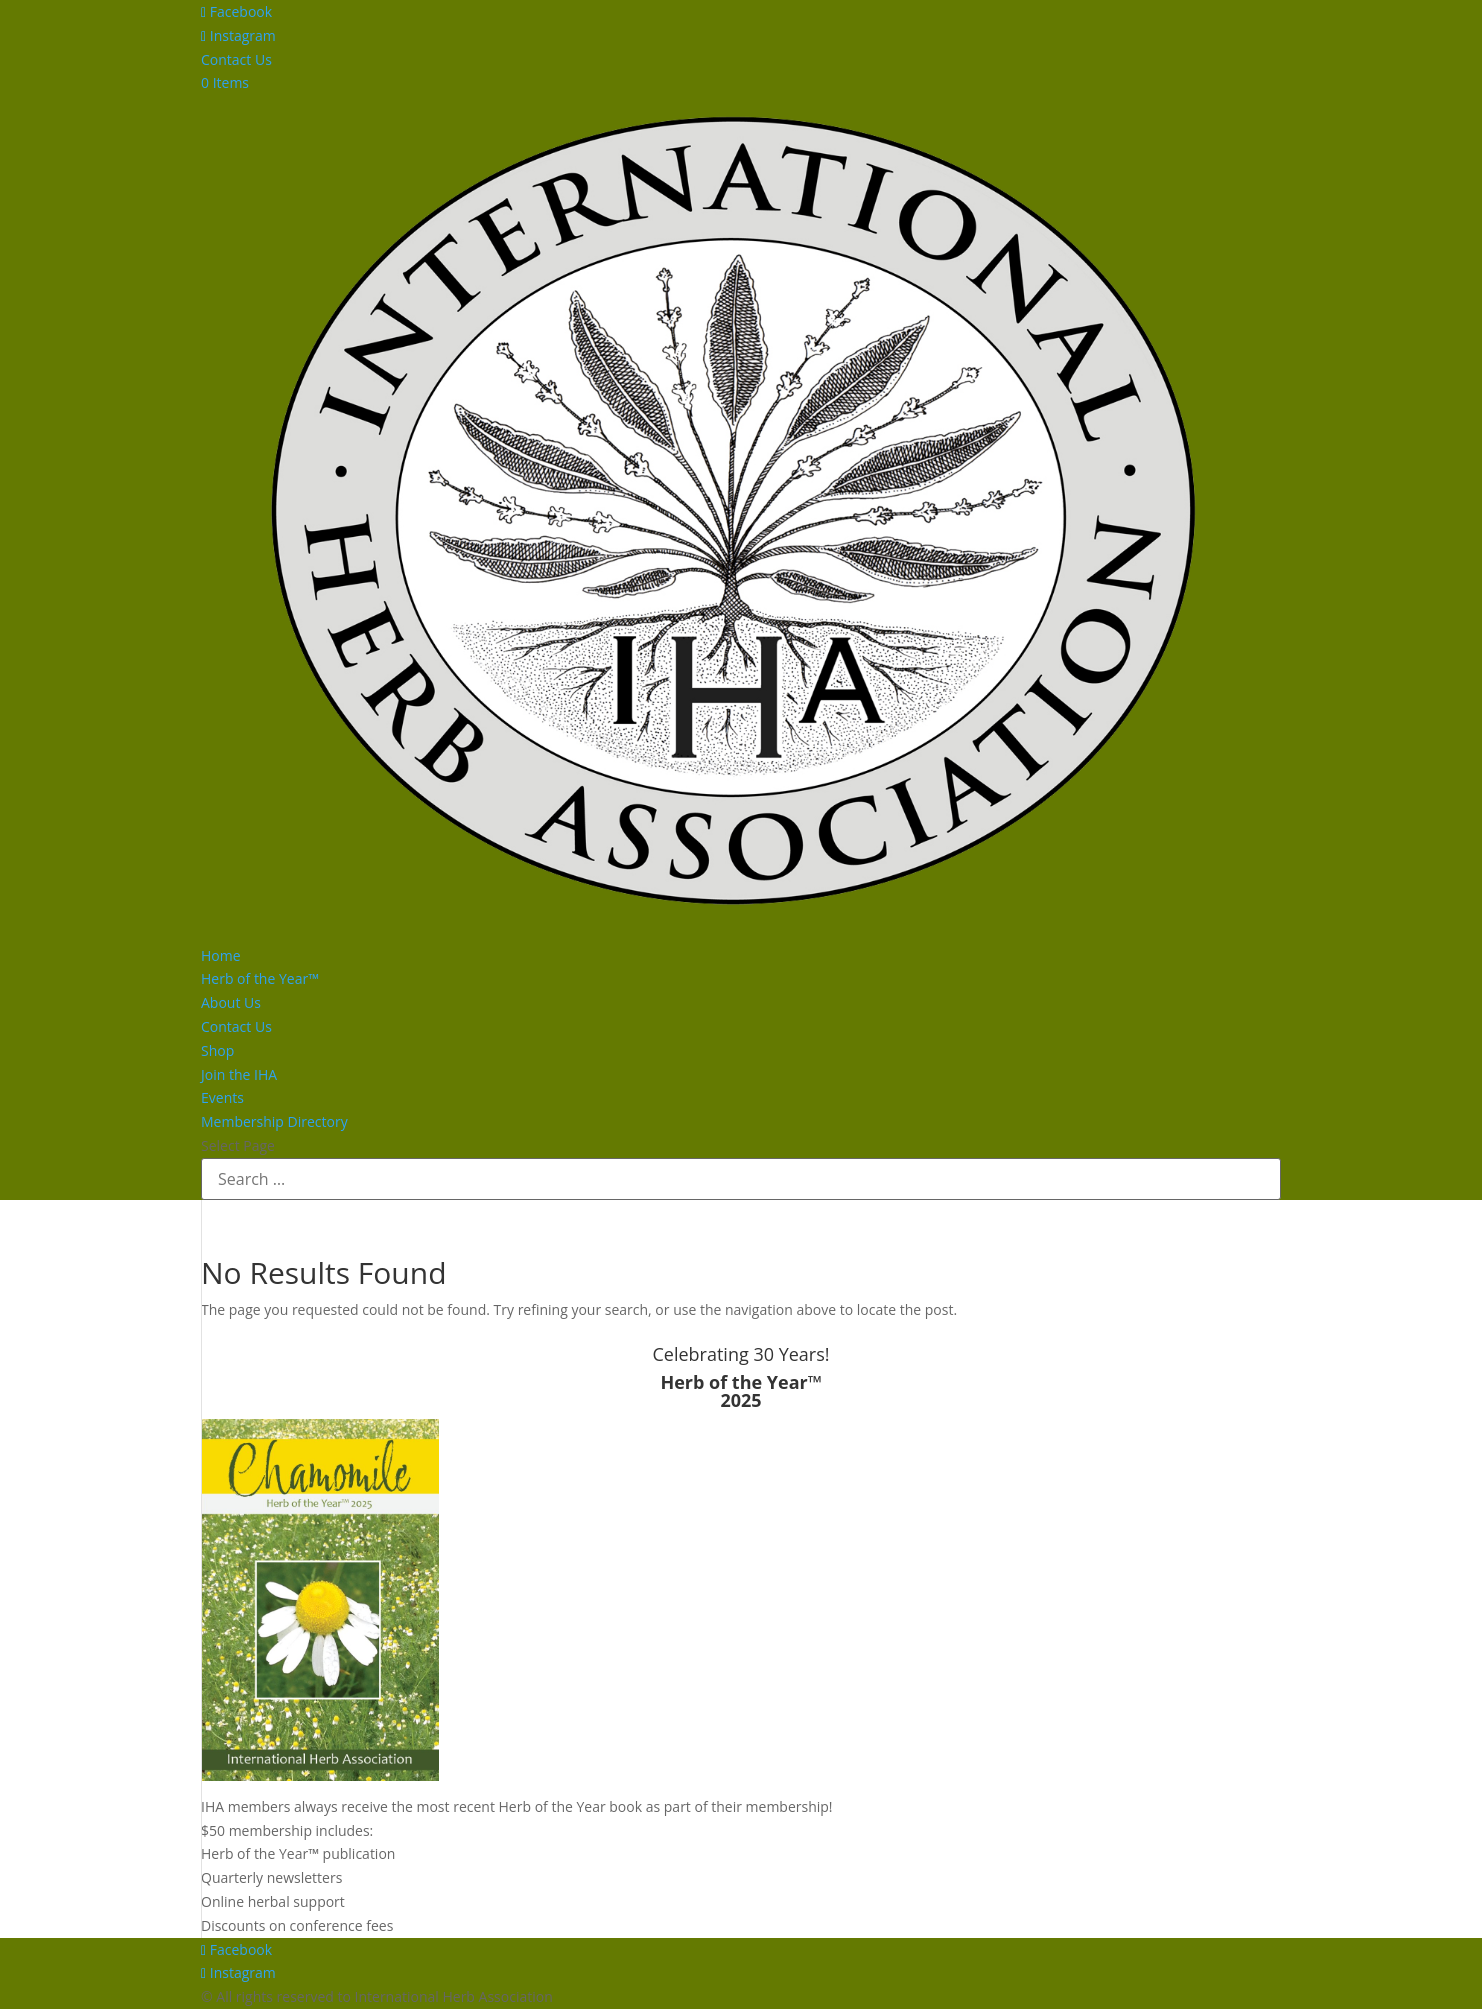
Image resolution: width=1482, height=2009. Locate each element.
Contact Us (236, 59)
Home (221, 955)
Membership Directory (274, 1121)
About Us (231, 1002)
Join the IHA (239, 1074)
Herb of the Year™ (260, 978)
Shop (217, 1050)
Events (222, 1097)
